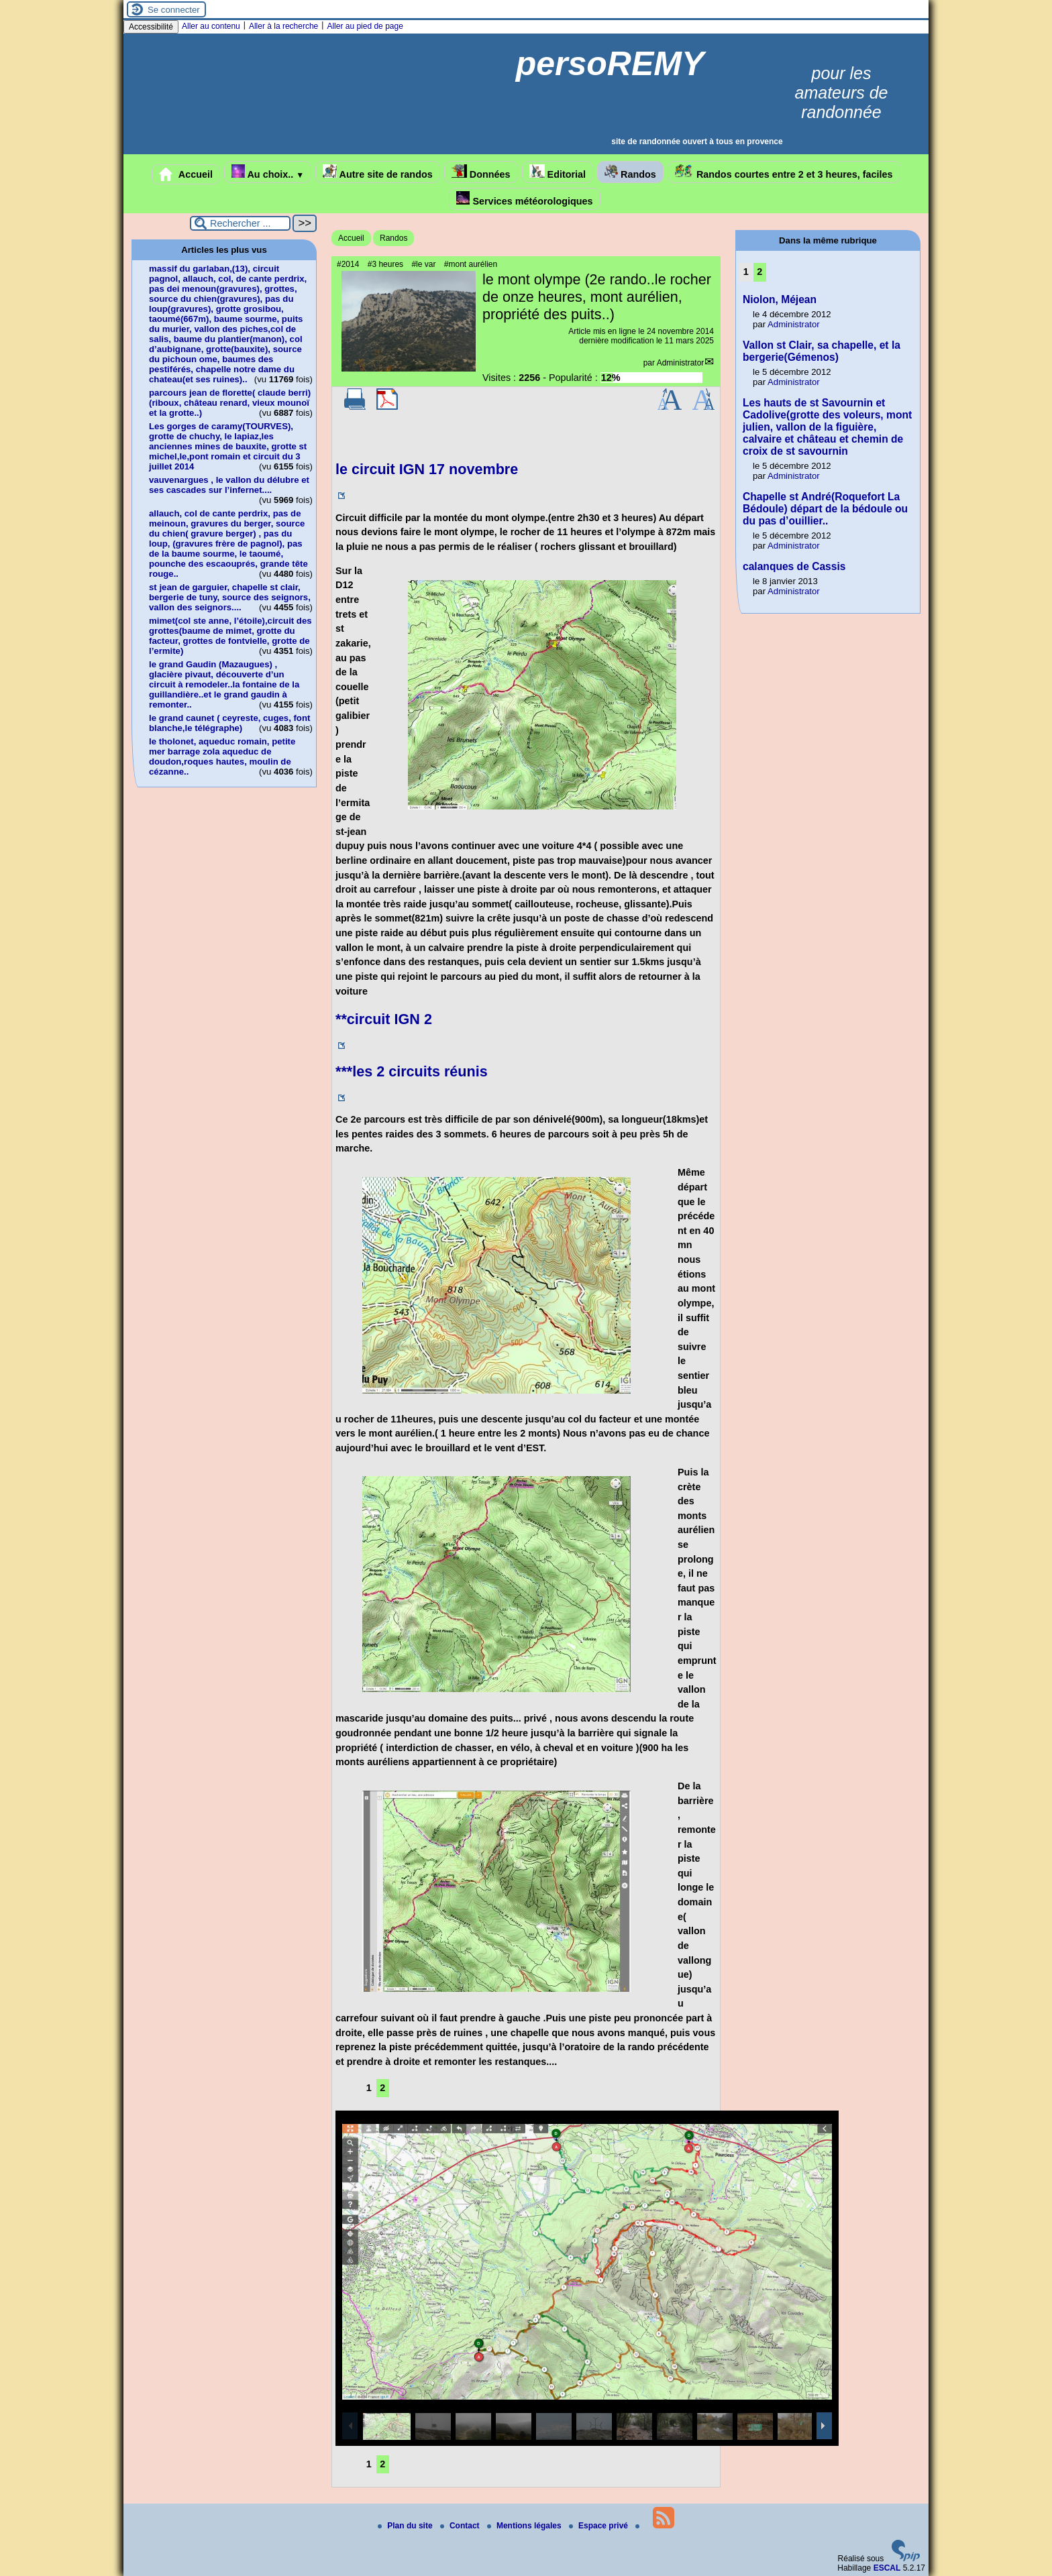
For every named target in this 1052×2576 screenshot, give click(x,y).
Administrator (680, 363)
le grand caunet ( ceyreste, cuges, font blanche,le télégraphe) (229, 723)
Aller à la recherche (283, 26)
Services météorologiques (524, 199)
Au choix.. (267, 172)
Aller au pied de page (365, 26)
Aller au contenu (211, 26)
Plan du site (406, 2525)
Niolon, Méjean (780, 299)
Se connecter (174, 10)
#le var (423, 264)
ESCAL (887, 2568)
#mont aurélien (470, 264)
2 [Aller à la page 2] (382, 2087)
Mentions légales (525, 2525)
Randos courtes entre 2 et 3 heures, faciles (784, 172)
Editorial (557, 172)
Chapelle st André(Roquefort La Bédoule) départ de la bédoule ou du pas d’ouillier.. (825, 508)
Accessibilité (151, 27)
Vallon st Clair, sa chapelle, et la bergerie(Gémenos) (821, 351)
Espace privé (599, 2525)
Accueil (186, 174)
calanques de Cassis (794, 566)
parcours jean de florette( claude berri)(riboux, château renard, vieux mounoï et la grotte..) (230, 403)
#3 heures (385, 264)
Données (481, 172)
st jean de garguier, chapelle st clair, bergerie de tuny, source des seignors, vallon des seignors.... (230, 597)
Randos (630, 172)
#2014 (348, 264)
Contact (461, 2525)
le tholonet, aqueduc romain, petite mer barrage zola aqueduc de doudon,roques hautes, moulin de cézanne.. (222, 756)
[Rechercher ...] (240, 223)
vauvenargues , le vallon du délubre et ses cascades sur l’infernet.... (229, 485)
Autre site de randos (378, 172)
